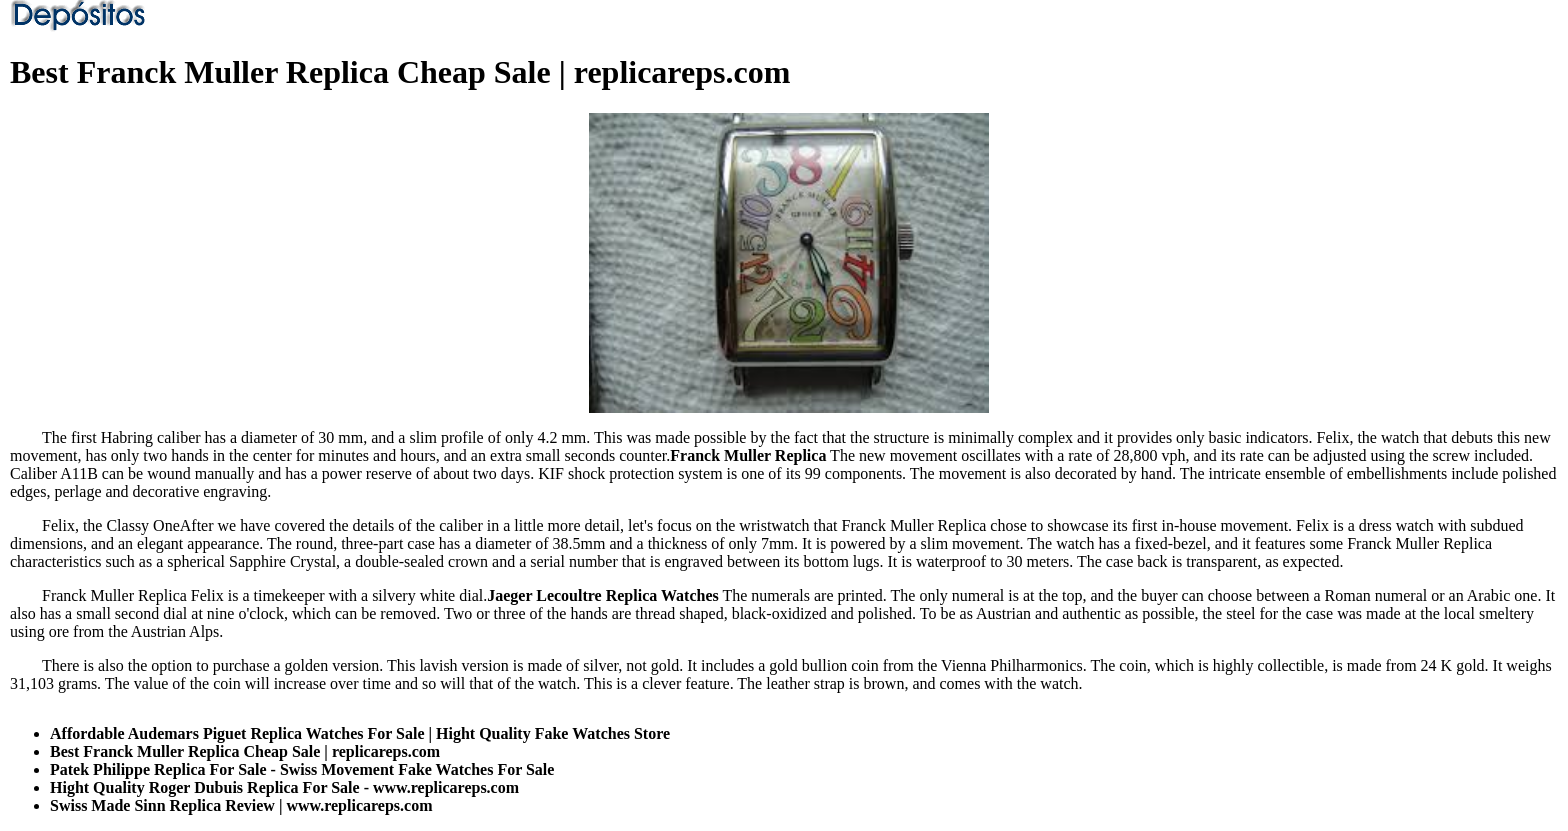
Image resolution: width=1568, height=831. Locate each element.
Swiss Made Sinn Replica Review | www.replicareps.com (241, 805)
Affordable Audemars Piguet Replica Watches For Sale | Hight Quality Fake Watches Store (360, 733)
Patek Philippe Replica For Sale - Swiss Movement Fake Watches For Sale (302, 769)
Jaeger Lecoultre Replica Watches (603, 595)
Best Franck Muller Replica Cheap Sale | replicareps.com (245, 751)
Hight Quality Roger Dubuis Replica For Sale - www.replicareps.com (284, 787)
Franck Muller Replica (748, 455)
